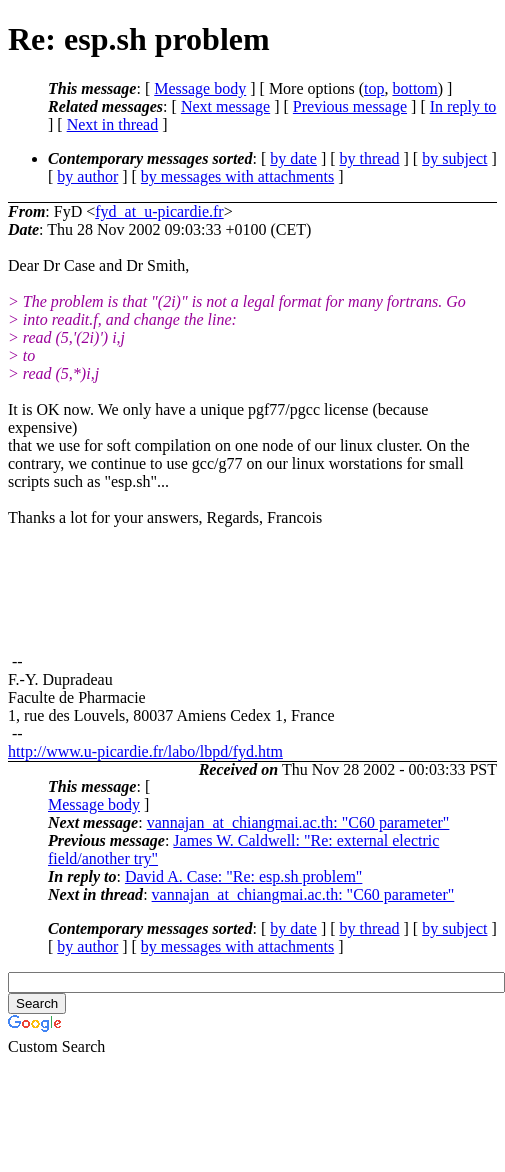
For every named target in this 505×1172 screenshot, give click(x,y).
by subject (454, 158)
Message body (200, 88)
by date (293, 158)
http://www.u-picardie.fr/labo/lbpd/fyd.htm (145, 751)
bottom (414, 88)
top (374, 88)
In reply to (463, 106)
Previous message (350, 106)
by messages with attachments (237, 176)
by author (87, 176)
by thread (370, 158)
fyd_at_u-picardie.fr (159, 211)
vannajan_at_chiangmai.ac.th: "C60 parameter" (298, 822)
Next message (225, 106)
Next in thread (113, 124)
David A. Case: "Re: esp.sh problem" (243, 876)
